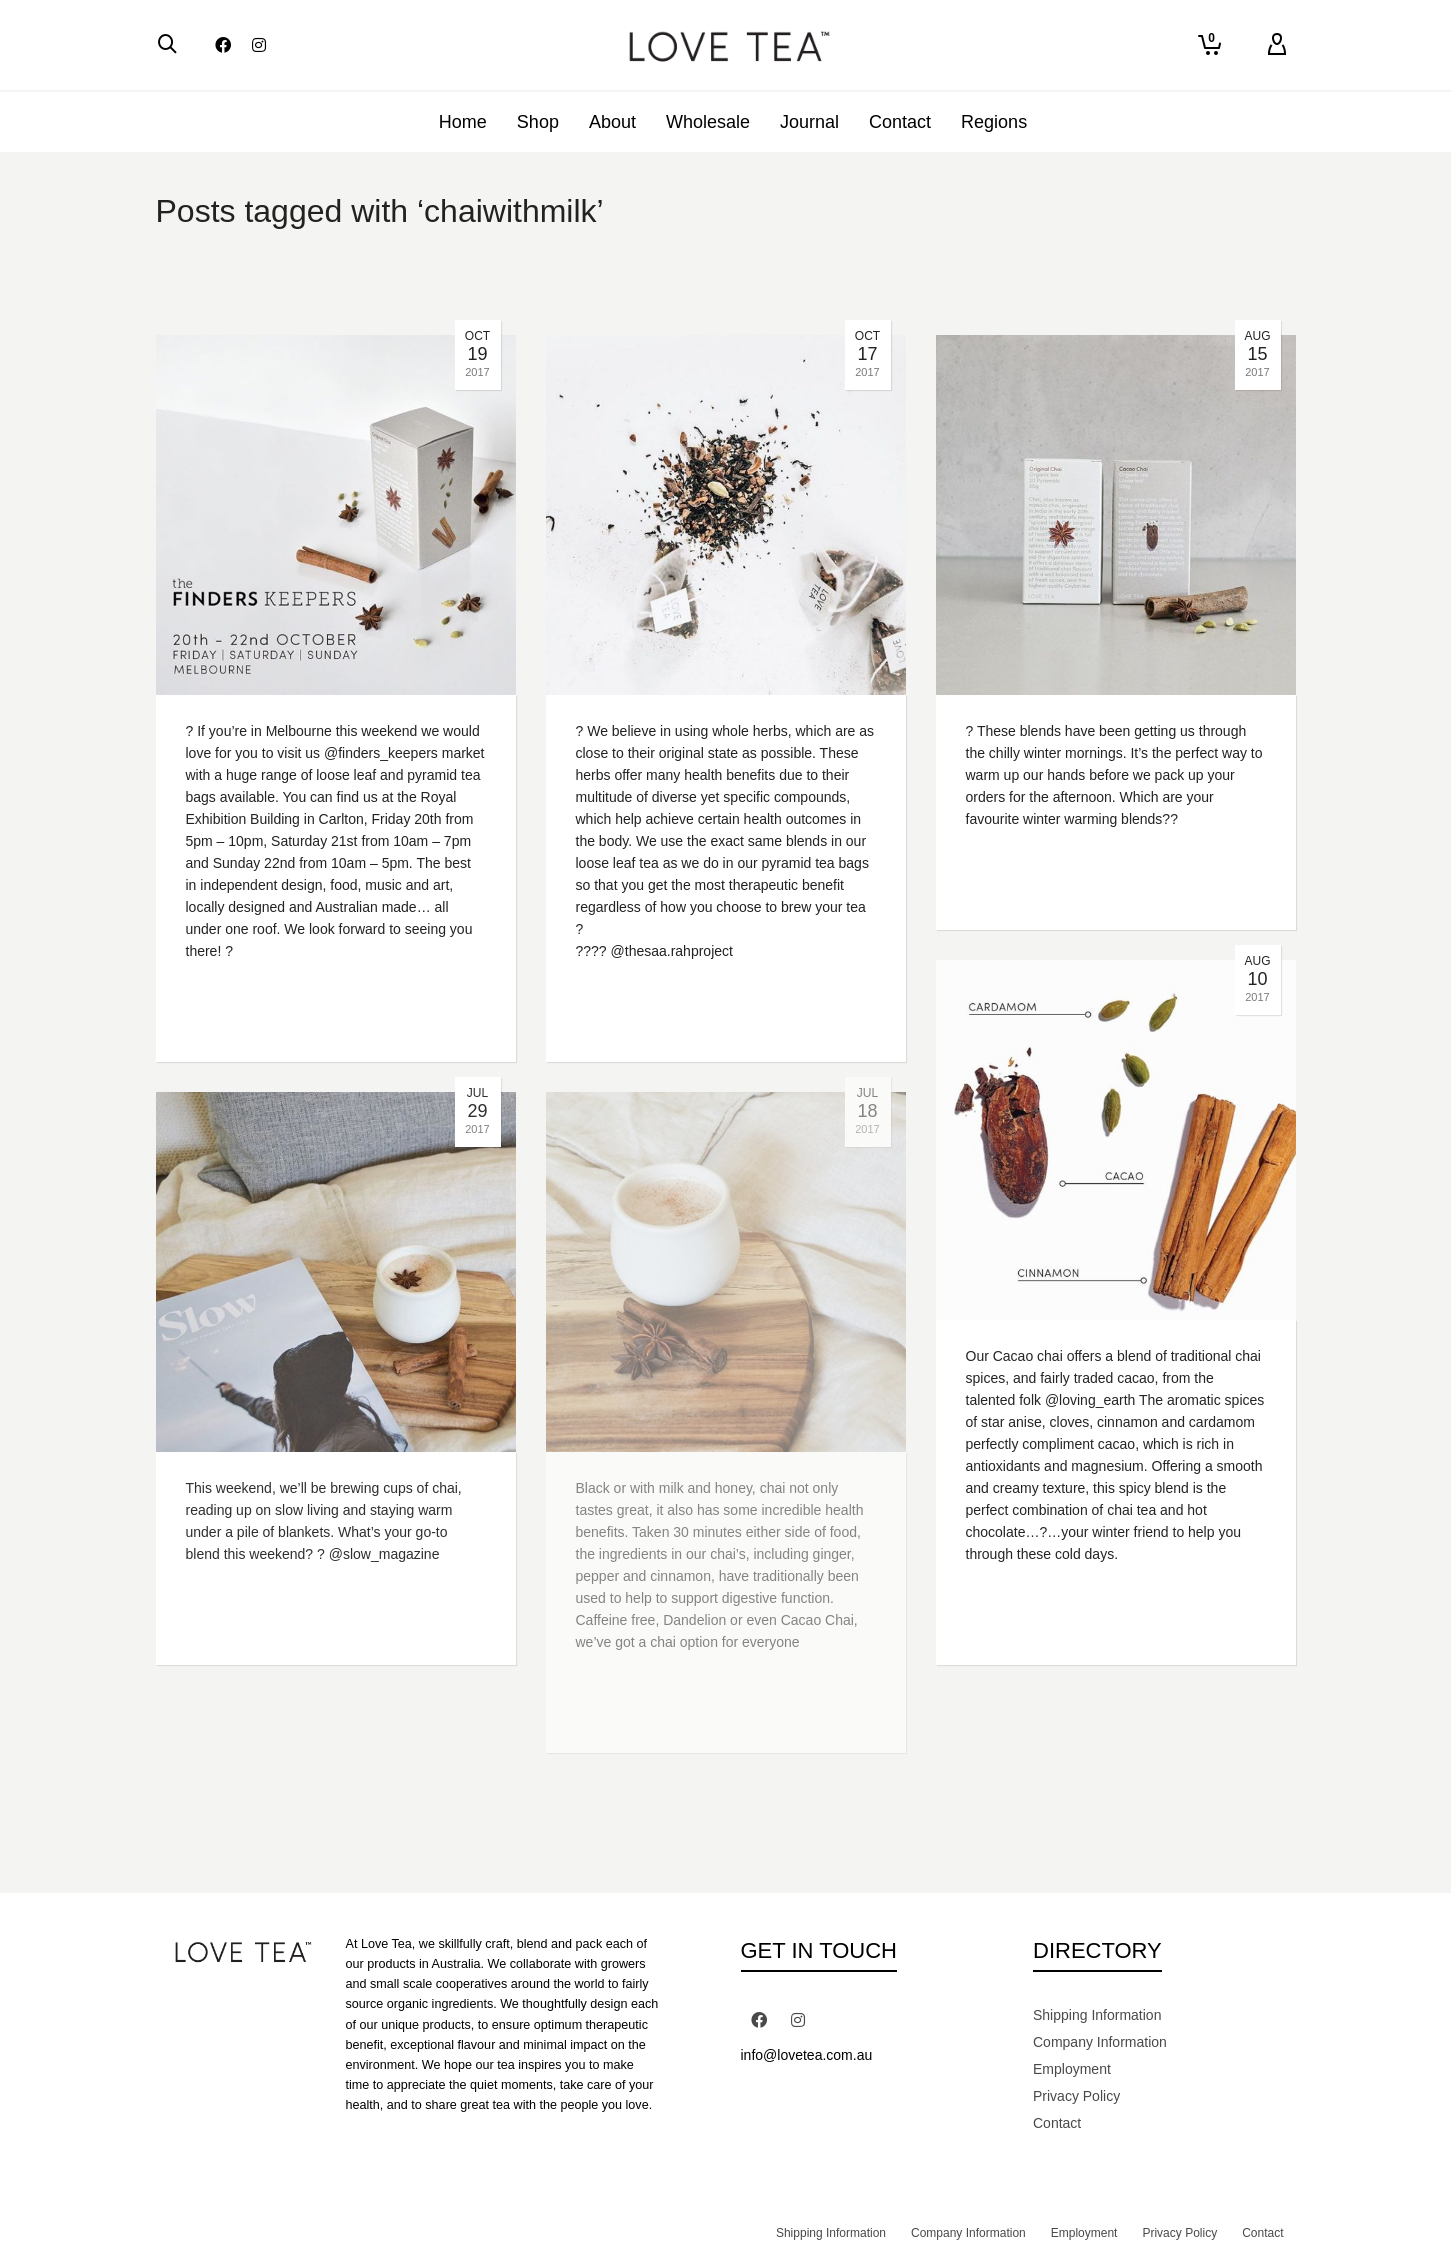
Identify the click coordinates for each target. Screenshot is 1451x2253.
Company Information (1100, 2042)
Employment (1072, 2069)
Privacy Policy (1076, 2096)
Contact (1057, 2123)
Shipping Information (1097, 2015)
